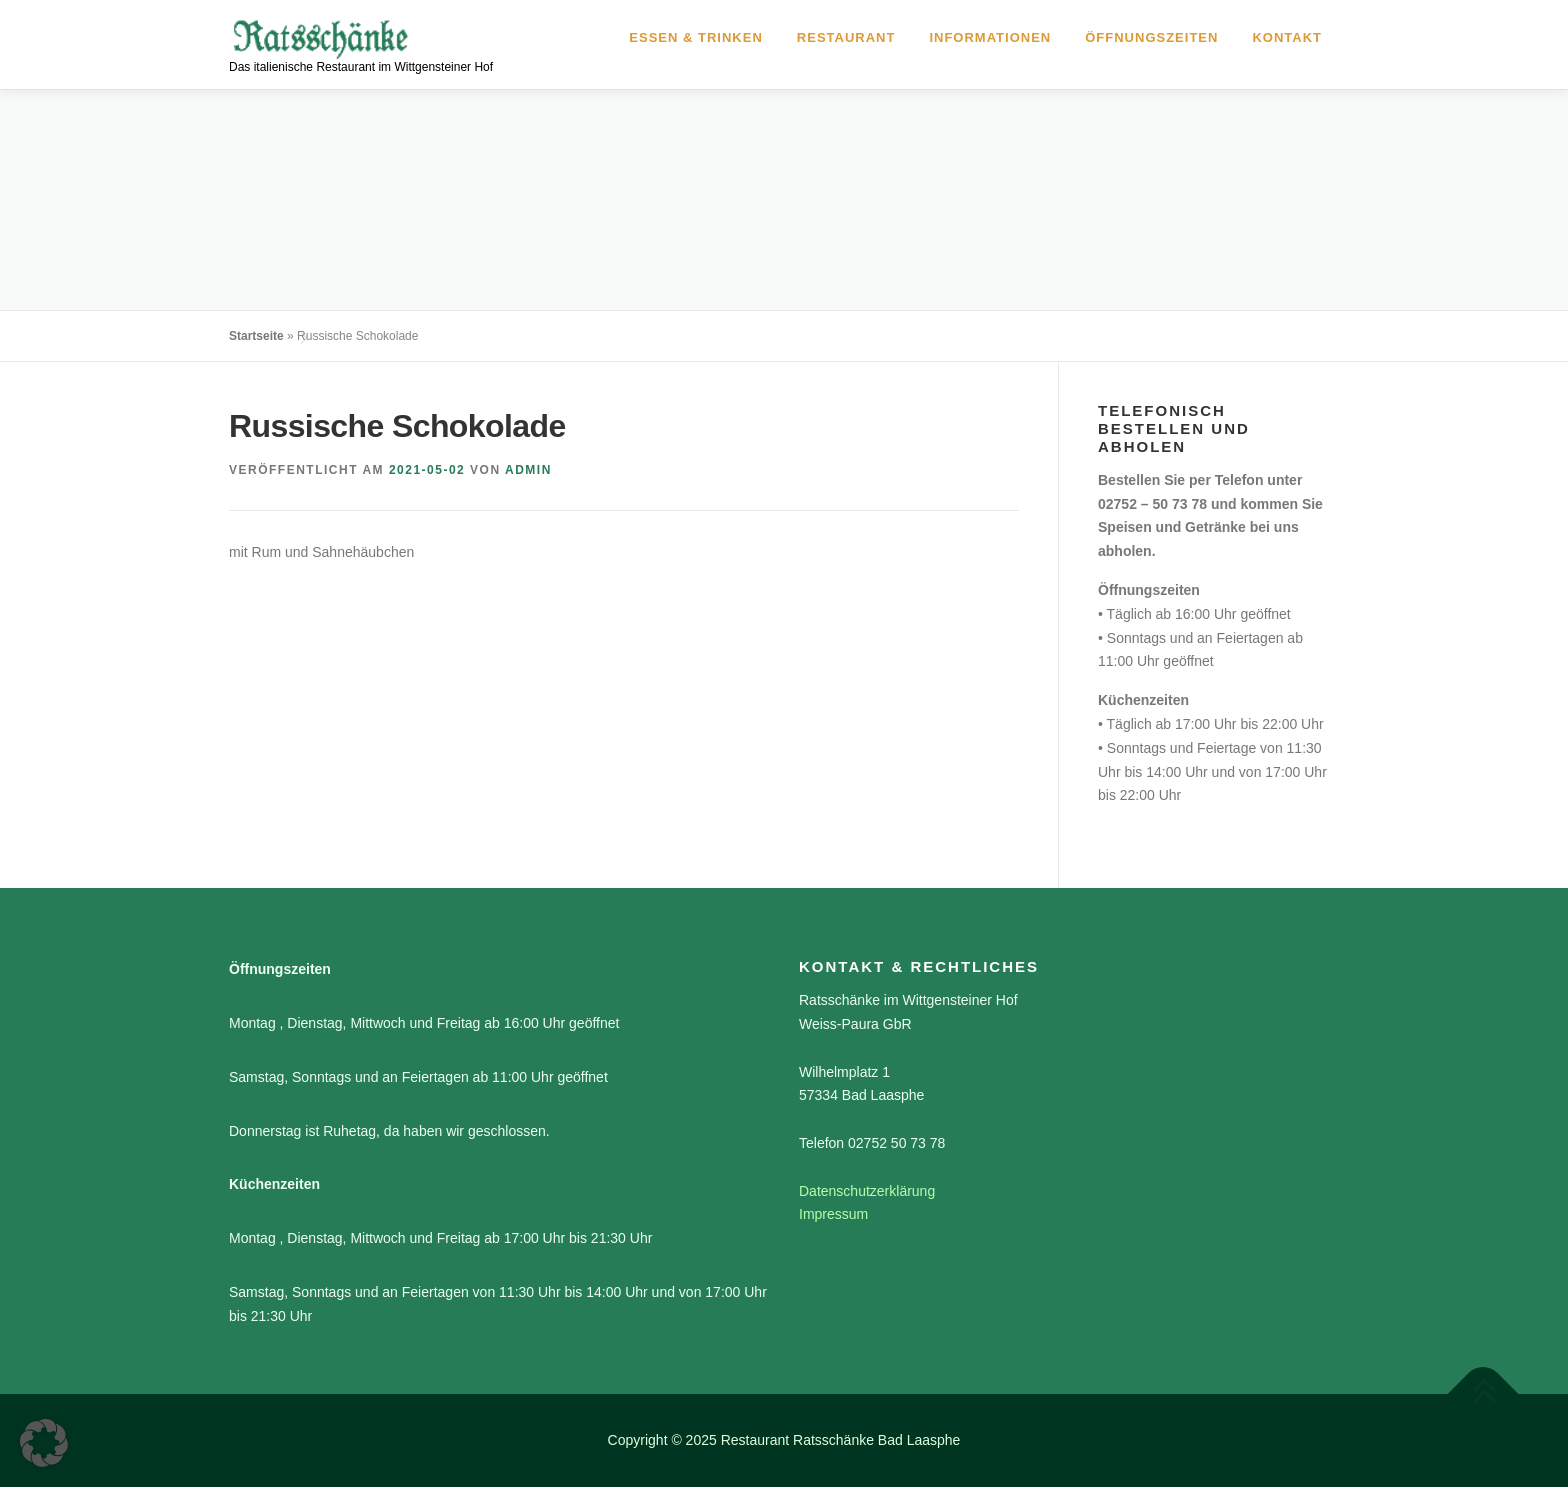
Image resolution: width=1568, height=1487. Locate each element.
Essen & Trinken (695, 37)
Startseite (256, 336)
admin (528, 470)
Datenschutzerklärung (867, 1191)
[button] (44, 1443)
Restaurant (846, 37)
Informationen (990, 37)
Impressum (833, 1214)
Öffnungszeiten (1151, 37)
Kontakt (1287, 37)
